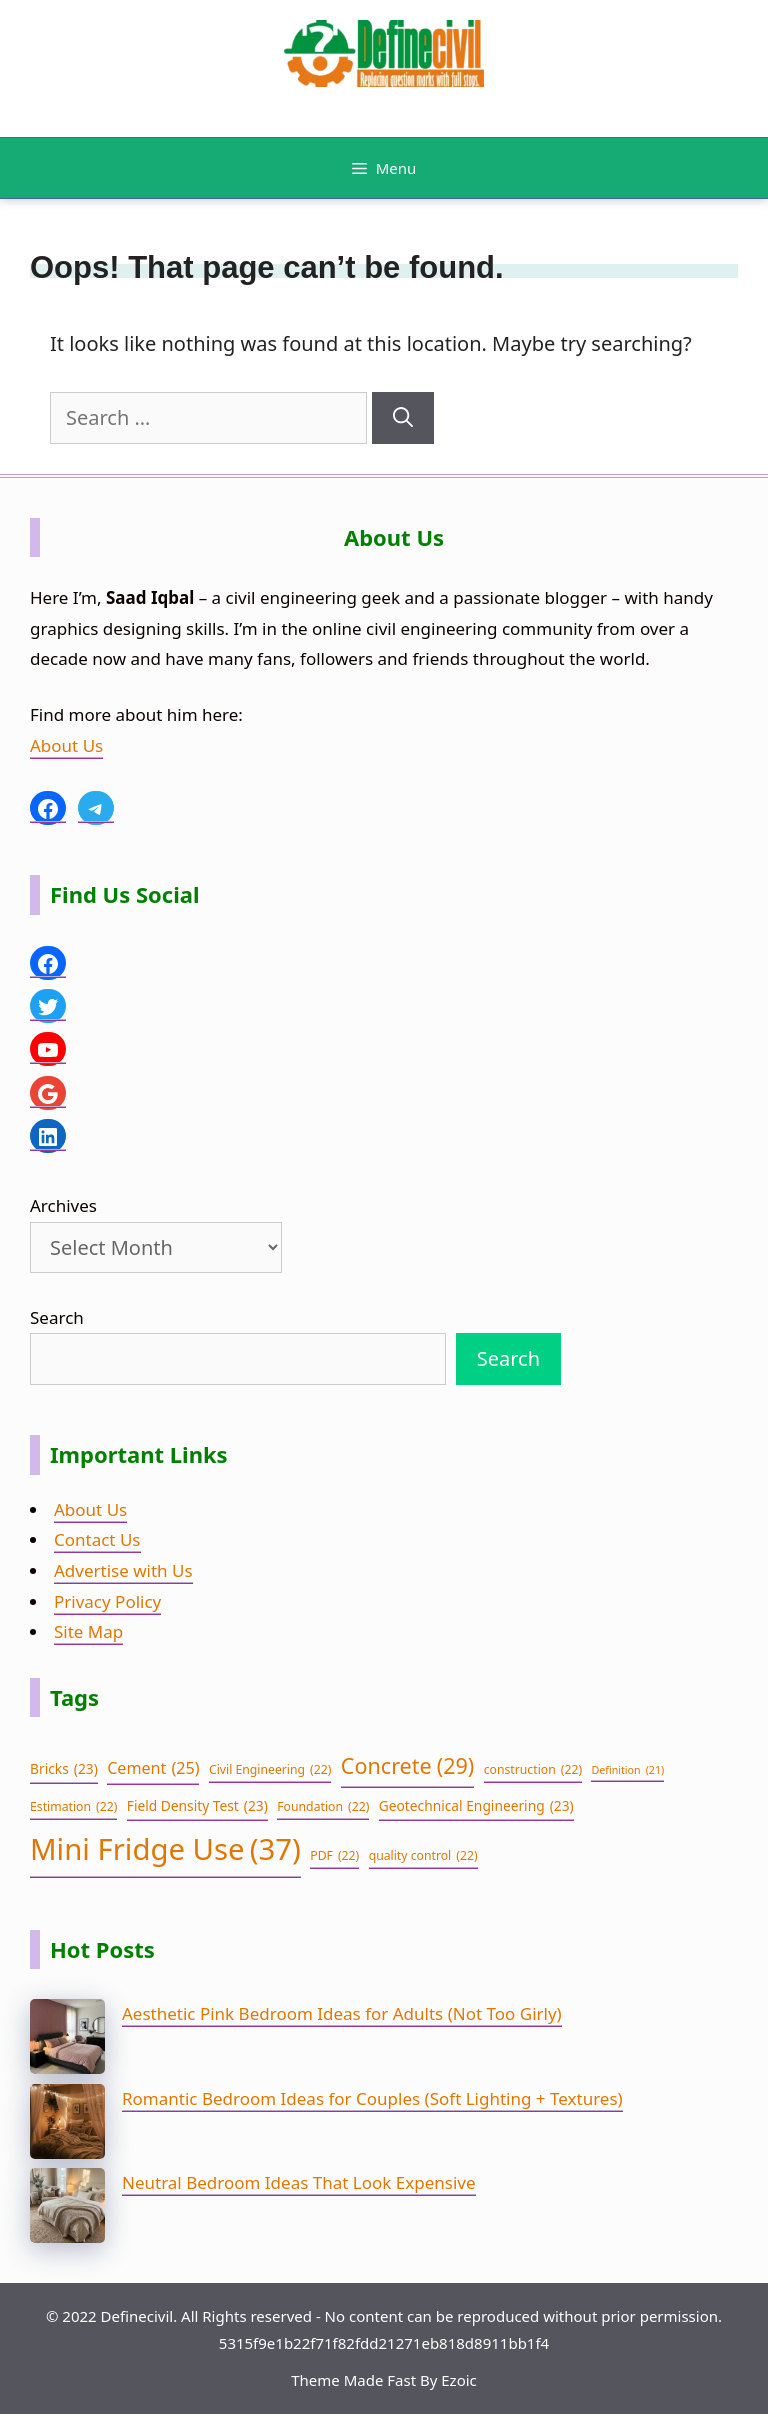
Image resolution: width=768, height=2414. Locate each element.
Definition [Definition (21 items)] (627, 1770)
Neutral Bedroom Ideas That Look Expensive (299, 2182)
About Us (66, 745)
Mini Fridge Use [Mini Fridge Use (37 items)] (165, 1849)
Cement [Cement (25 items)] (153, 1768)
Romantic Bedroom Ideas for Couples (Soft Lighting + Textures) (372, 2098)
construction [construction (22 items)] (533, 1770)
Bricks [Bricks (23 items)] (64, 1769)
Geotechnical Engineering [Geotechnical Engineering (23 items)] (476, 1806)
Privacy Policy (107, 1601)
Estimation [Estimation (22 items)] (73, 1807)
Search (57, 1317)
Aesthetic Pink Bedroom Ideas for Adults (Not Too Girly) (342, 2013)
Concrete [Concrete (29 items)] (407, 1766)
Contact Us (97, 1539)
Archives (63, 1205)
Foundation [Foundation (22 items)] (323, 1807)
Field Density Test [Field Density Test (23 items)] (197, 1806)
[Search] (403, 418)
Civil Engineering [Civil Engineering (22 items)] (270, 1770)
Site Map (88, 1631)
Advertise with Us (123, 1570)
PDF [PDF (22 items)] (334, 1856)
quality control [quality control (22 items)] (423, 1856)
